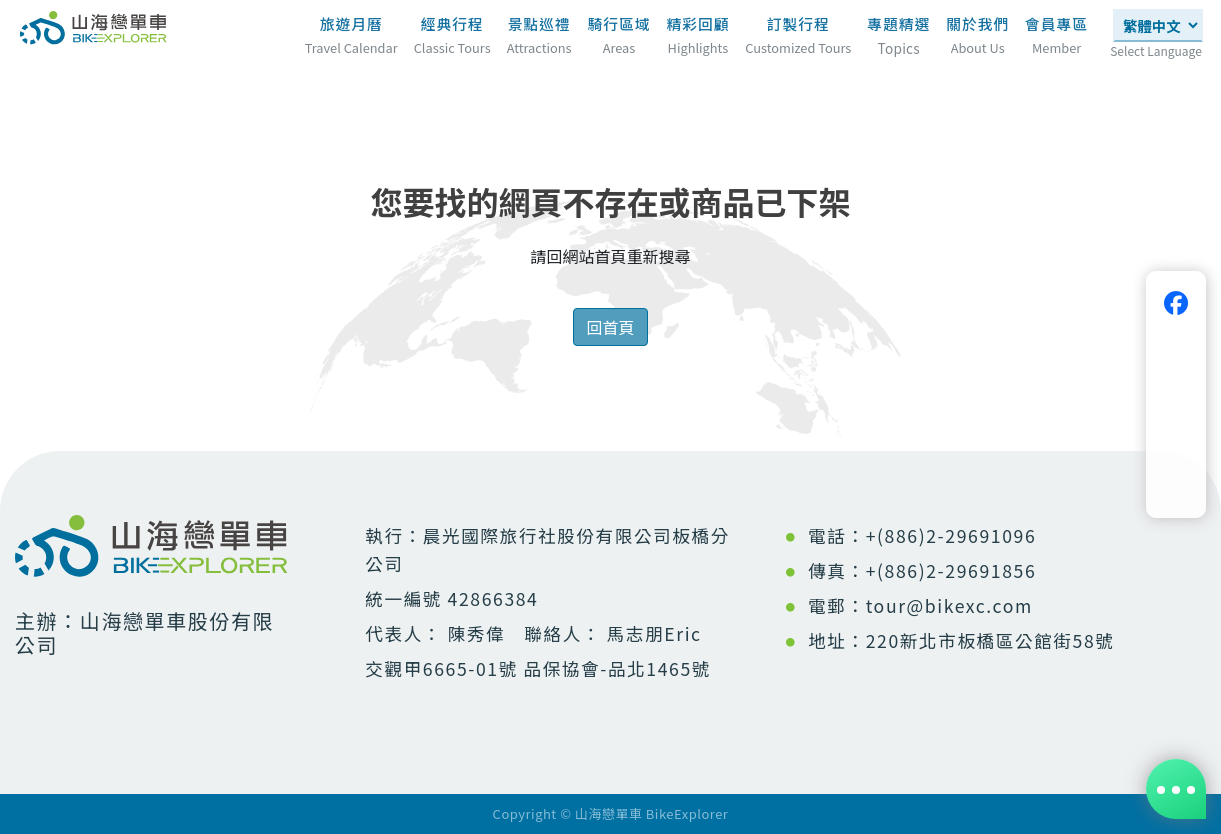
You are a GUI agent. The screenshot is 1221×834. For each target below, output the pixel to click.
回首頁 (610, 327)
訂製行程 (798, 23)
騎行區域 (619, 23)
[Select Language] (1158, 25)
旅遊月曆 (351, 23)
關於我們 (977, 23)
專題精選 (898, 30)
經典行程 (452, 23)
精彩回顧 (697, 23)
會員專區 (1056, 23)
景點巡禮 (539, 23)
